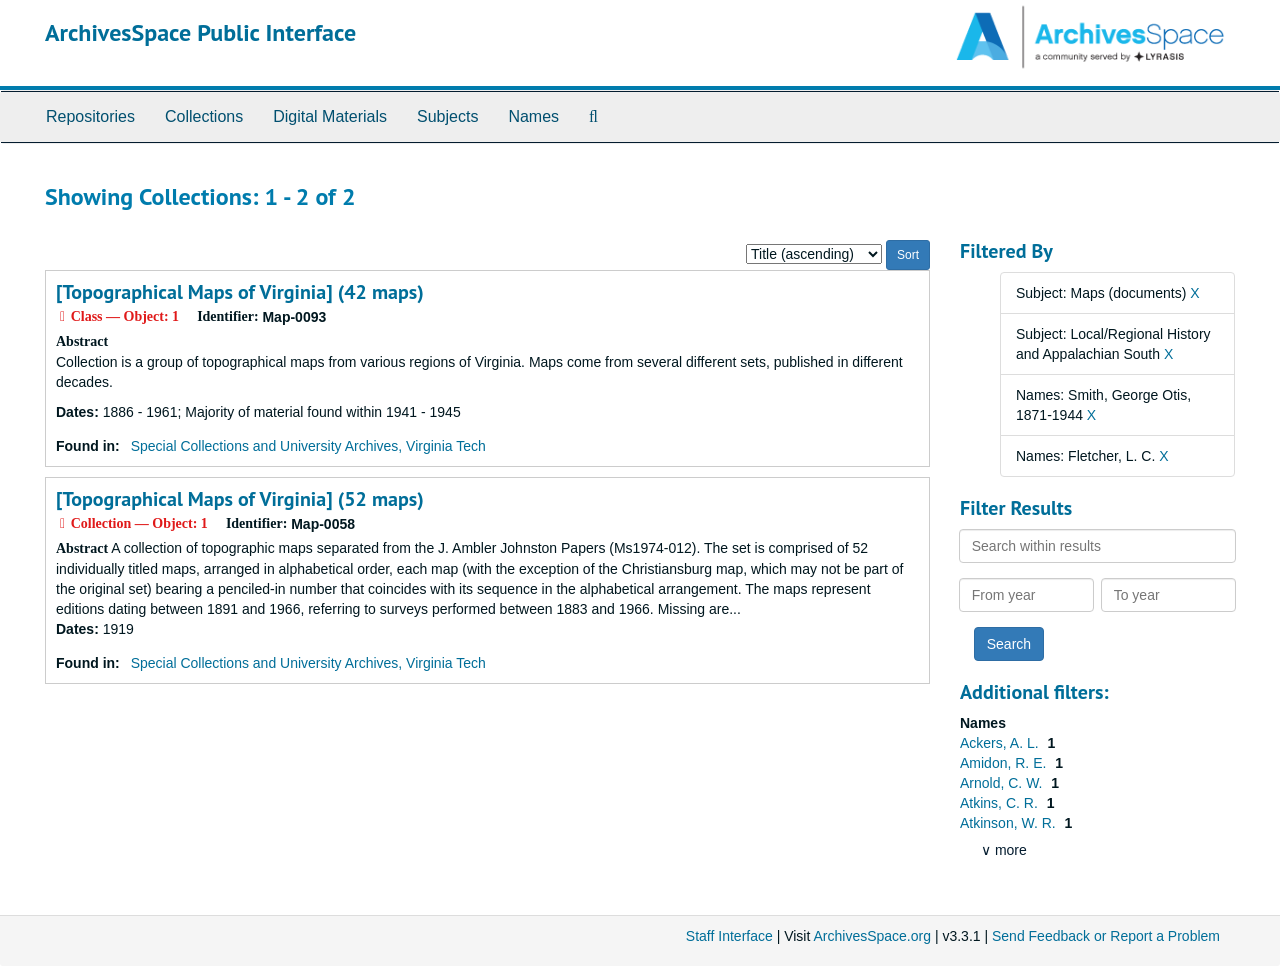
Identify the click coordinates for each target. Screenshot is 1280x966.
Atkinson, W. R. (1010, 823)
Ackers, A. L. (1001, 743)
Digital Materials (330, 116)
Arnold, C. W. (1003, 783)
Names (533, 116)
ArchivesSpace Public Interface (200, 32)
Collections (204, 116)
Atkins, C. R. (1001, 803)
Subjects (447, 116)
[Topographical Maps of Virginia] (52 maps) (240, 499)
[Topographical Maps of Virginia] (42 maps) (240, 292)
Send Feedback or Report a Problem (1106, 936)
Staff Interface (729, 936)
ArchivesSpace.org (872, 936)
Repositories (90, 116)
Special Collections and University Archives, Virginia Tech (308, 446)
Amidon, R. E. (1005, 763)
